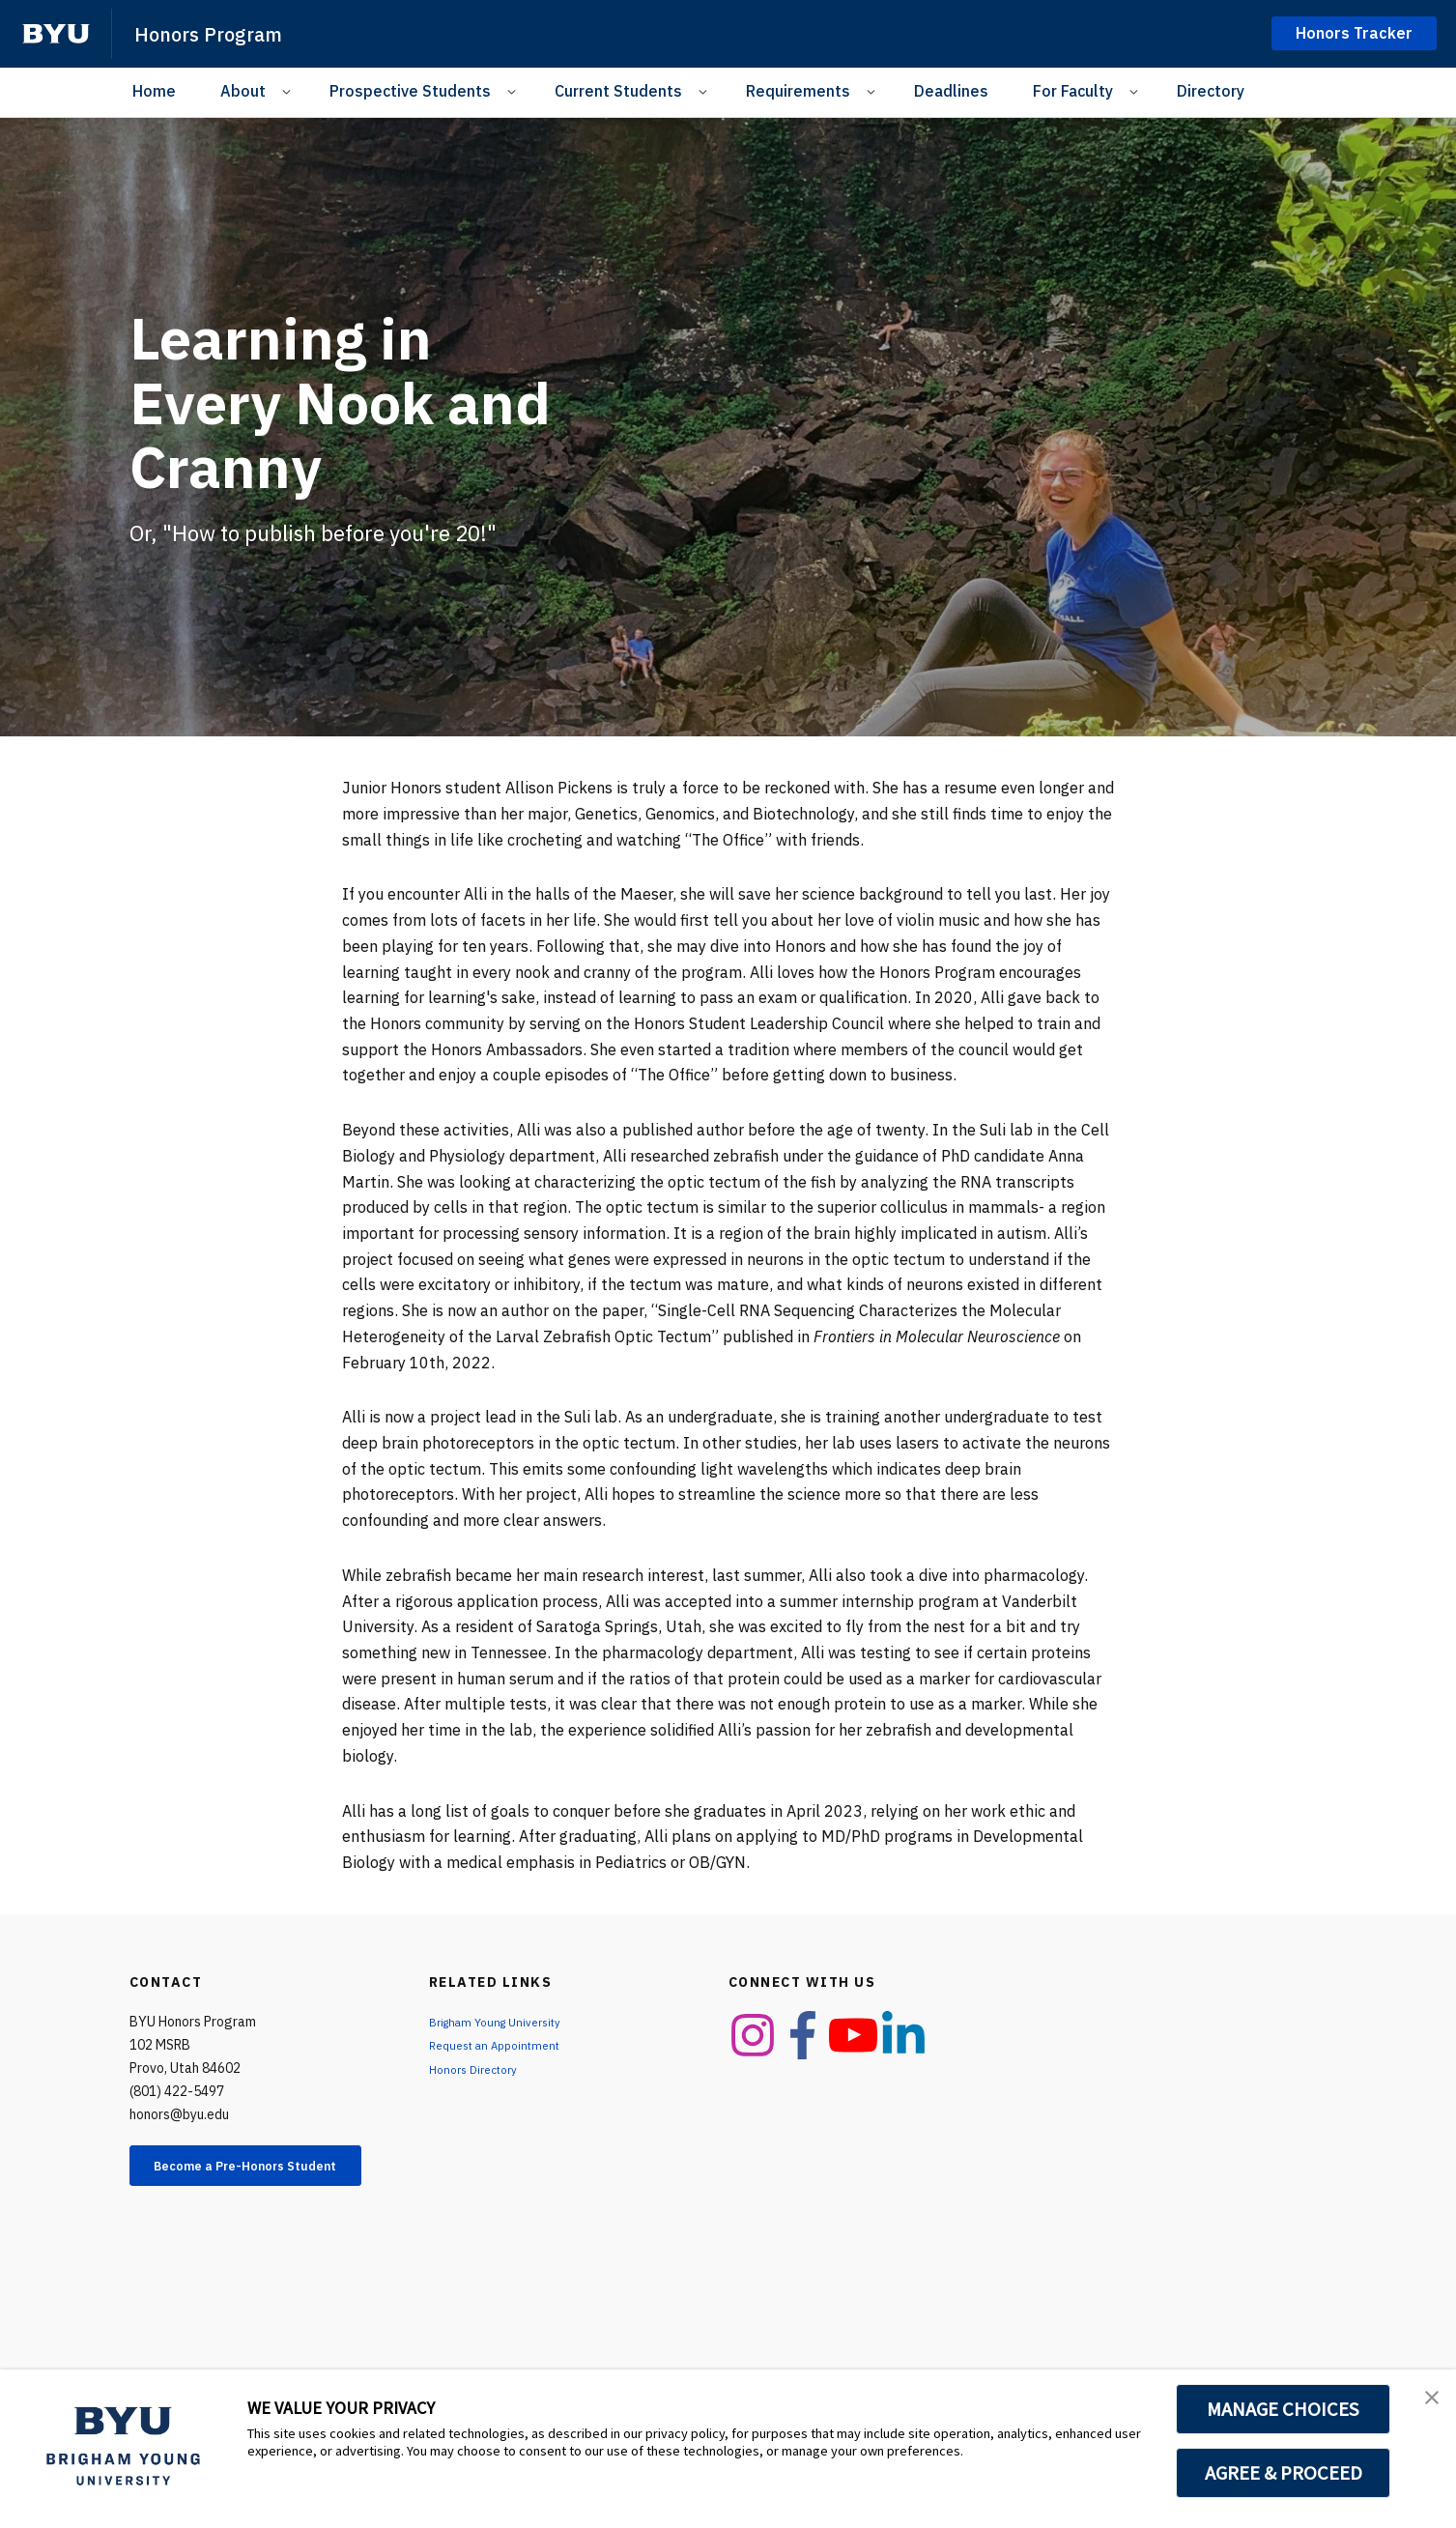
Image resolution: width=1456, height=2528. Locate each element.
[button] (1424, 2404)
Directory (1210, 91)
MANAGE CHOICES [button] (1283, 2409)
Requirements (798, 91)
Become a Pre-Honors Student (259, 2176)
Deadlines (951, 91)
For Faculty (1073, 91)
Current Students (618, 91)
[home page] (56, 33)
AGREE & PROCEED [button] (1283, 2472)
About (243, 91)
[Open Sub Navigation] (289, 91)
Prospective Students (410, 91)
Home (154, 91)
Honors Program (223, 32)
